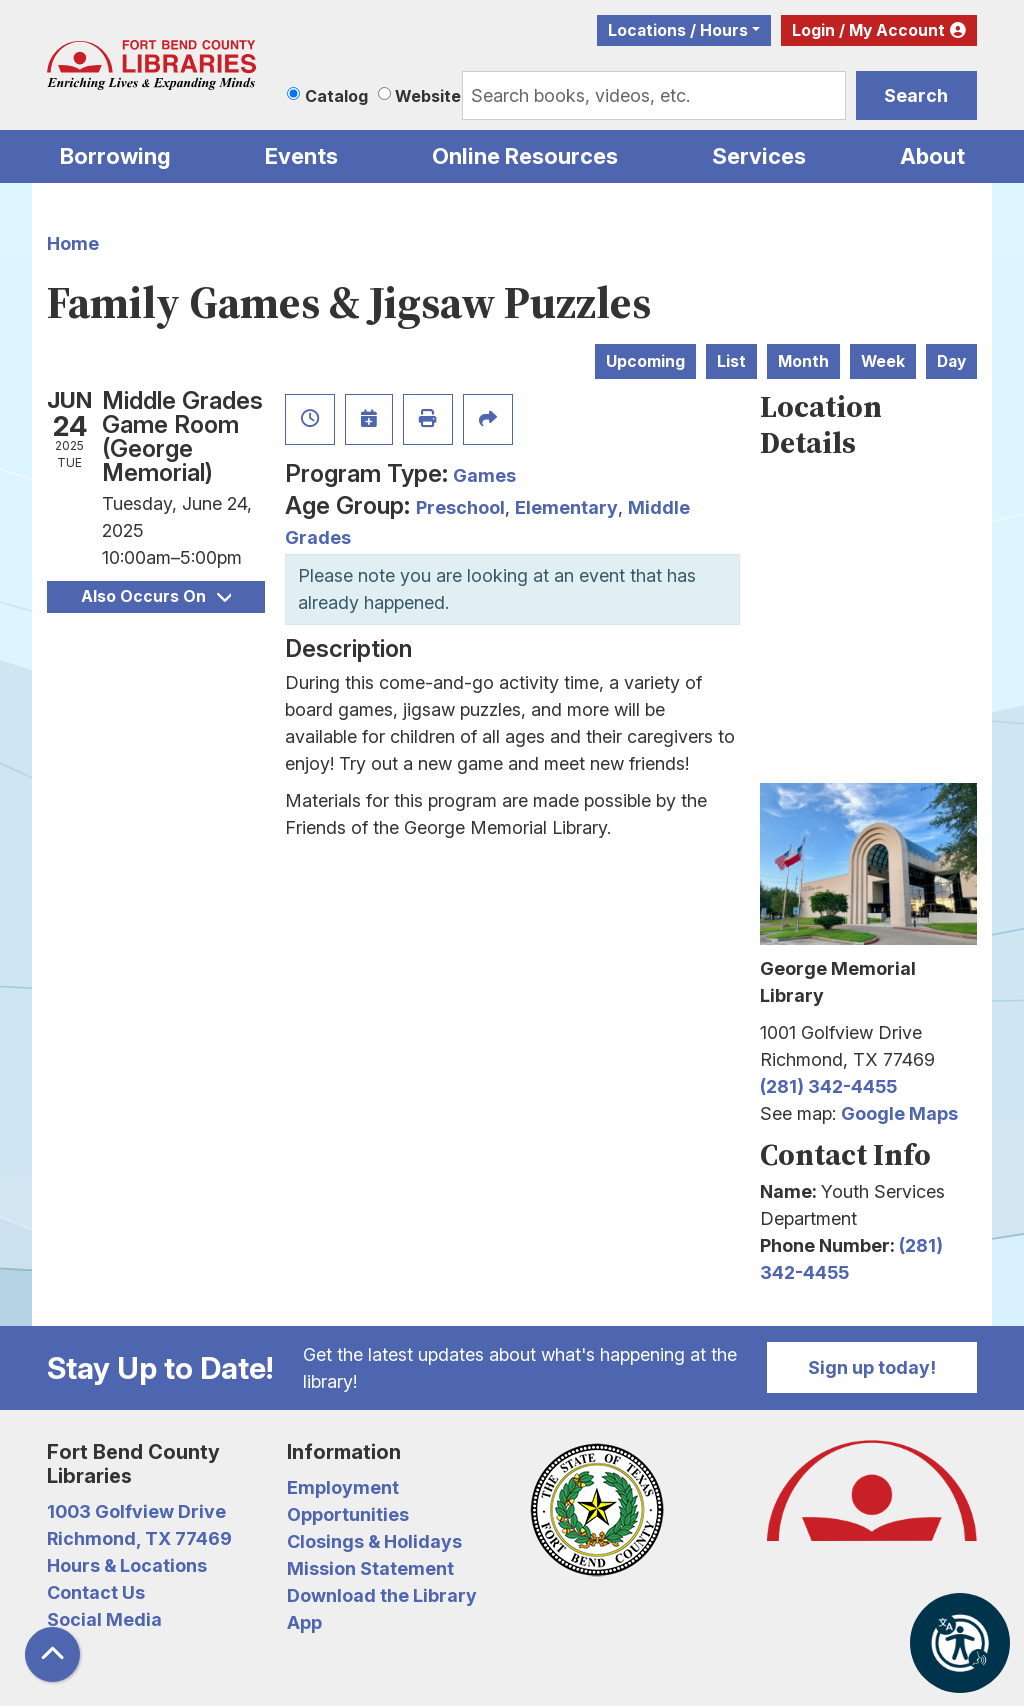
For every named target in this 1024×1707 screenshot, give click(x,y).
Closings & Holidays (374, 1541)
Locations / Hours (678, 30)
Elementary (566, 507)
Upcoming (645, 361)
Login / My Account (868, 30)
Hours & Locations (127, 1565)
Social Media (104, 1619)
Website (428, 96)
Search (916, 95)
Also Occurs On (156, 596)
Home (73, 243)
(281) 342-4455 (828, 1086)
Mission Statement (370, 1568)
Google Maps (899, 1113)
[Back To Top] (52, 1654)
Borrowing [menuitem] (115, 156)
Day (951, 361)
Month (803, 361)
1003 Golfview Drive (136, 1511)
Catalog (336, 96)
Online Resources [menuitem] (525, 156)
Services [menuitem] (759, 156)
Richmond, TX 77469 (139, 1538)
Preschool (460, 507)
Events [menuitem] (301, 156)
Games (484, 475)
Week (883, 361)
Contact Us (96, 1592)
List (731, 361)
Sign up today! (872, 1367)
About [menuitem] (932, 156)
